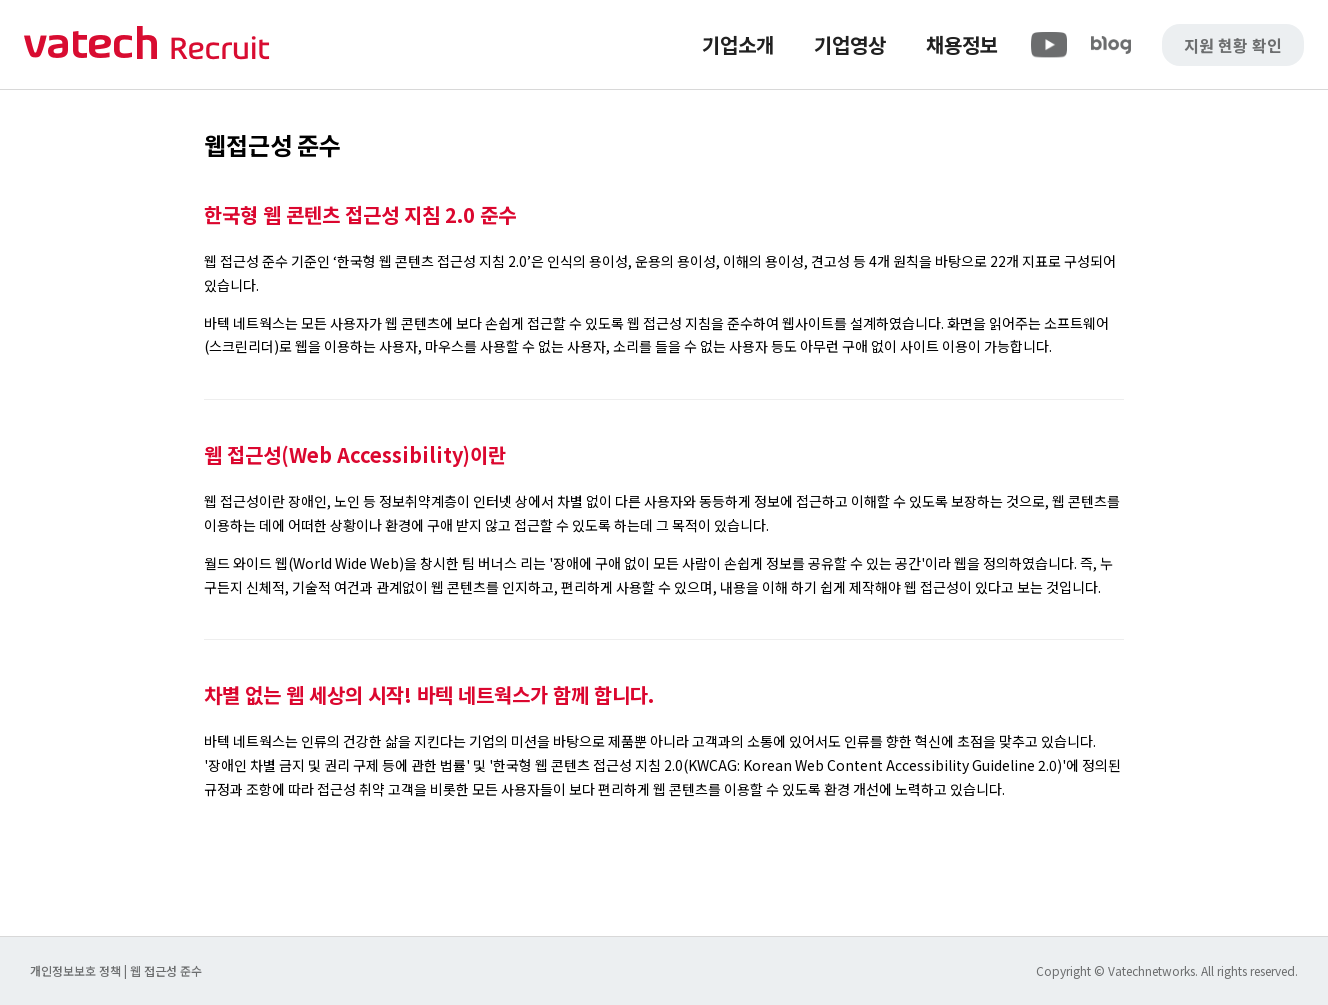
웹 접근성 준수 (166, 970)
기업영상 (850, 44)
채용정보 (962, 44)
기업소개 (738, 44)
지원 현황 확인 (1233, 45)
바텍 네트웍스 (147, 44)
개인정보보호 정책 (77, 970)
